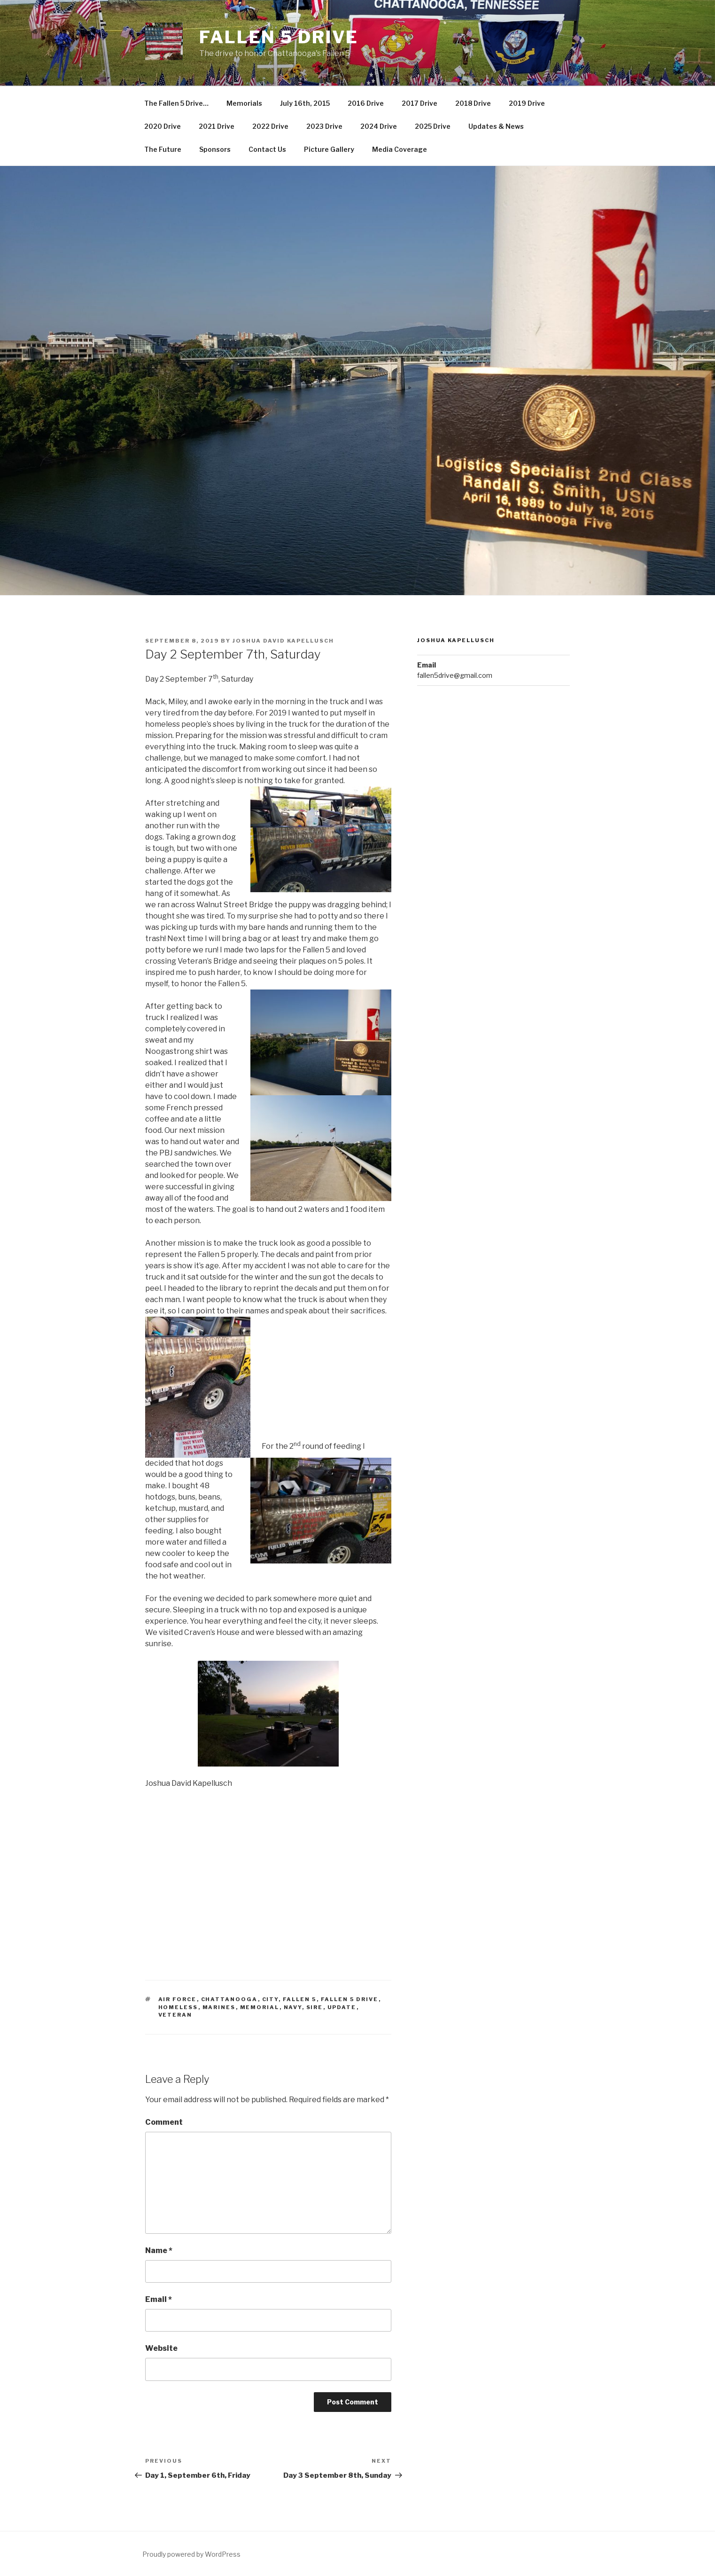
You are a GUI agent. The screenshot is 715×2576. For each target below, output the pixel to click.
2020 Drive (162, 126)
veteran (175, 2014)
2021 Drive (216, 126)
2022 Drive (270, 126)
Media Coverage (399, 149)
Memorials (244, 103)
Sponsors (215, 149)
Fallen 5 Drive (278, 37)
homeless (178, 2007)
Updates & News (496, 126)
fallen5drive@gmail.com (454, 675)
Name (158, 2250)
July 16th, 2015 (305, 103)
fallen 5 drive (350, 1999)
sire (314, 2007)
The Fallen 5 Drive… (176, 103)
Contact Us (267, 149)
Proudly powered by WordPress (191, 2554)
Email (158, 2299)
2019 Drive (527, 103)
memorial (260, 2007)
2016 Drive (366, 103)
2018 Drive (473, 103)
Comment (164, 2122)
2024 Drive (378, 126)
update (342, 2007)
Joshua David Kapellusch (283, 640)
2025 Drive (433, 126)
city (270, 1999)
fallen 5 (300, 1999)
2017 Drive (419, 103)
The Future (162, 149)
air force (177, 1999)
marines (219, 2007)
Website (161, 2348)
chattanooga (229, 1999)
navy (293, 2007)
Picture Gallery (329, 149)
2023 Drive (324, 126)
